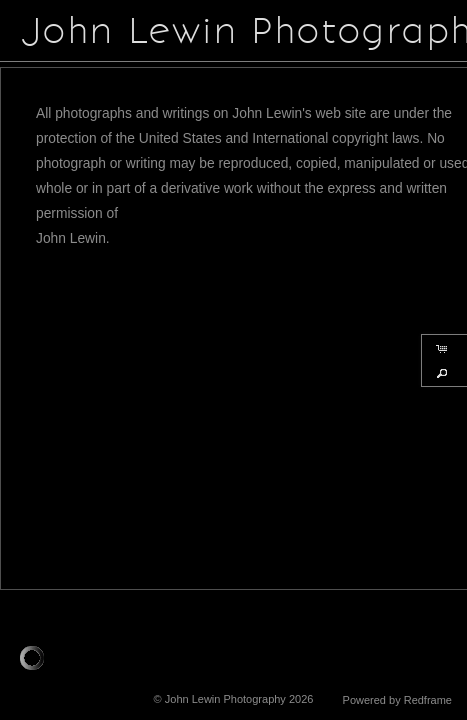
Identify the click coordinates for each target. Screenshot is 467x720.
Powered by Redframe (397, 700)
